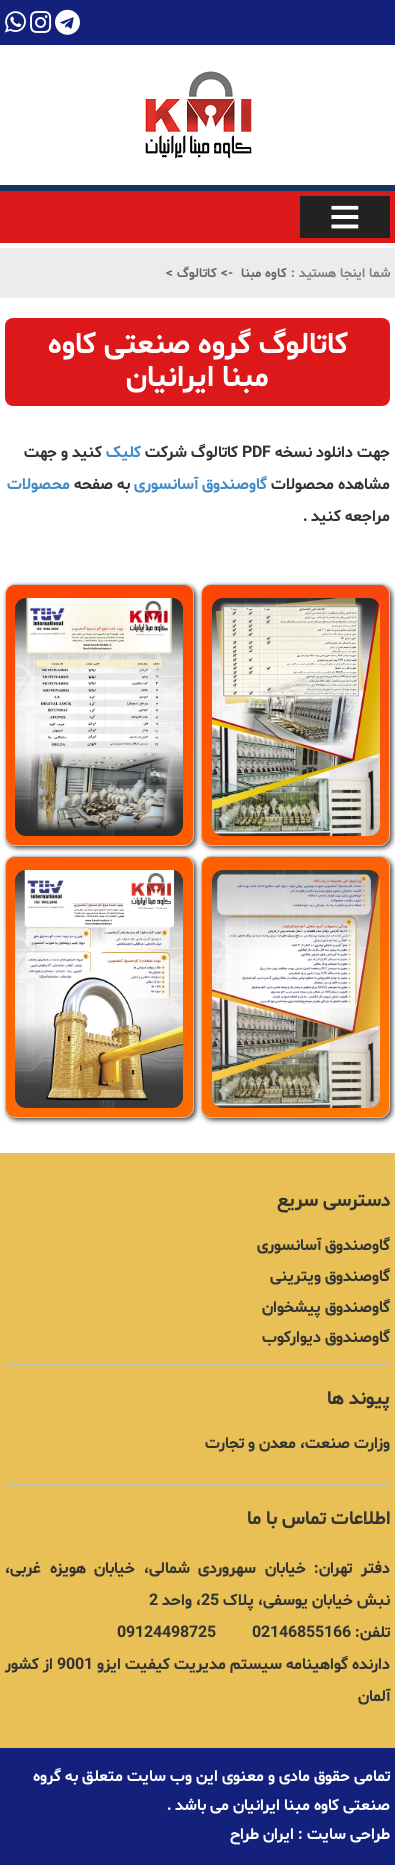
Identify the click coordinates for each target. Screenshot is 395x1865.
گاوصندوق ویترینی (330, 1277)
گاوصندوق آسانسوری (200, 485)
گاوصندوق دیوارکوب (326, 1338)
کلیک (125, 453)
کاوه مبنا (264, 274)
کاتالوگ (195, 274)
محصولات (38, 485)
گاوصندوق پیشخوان (326, 1308)
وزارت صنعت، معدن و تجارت (297, 1444)
